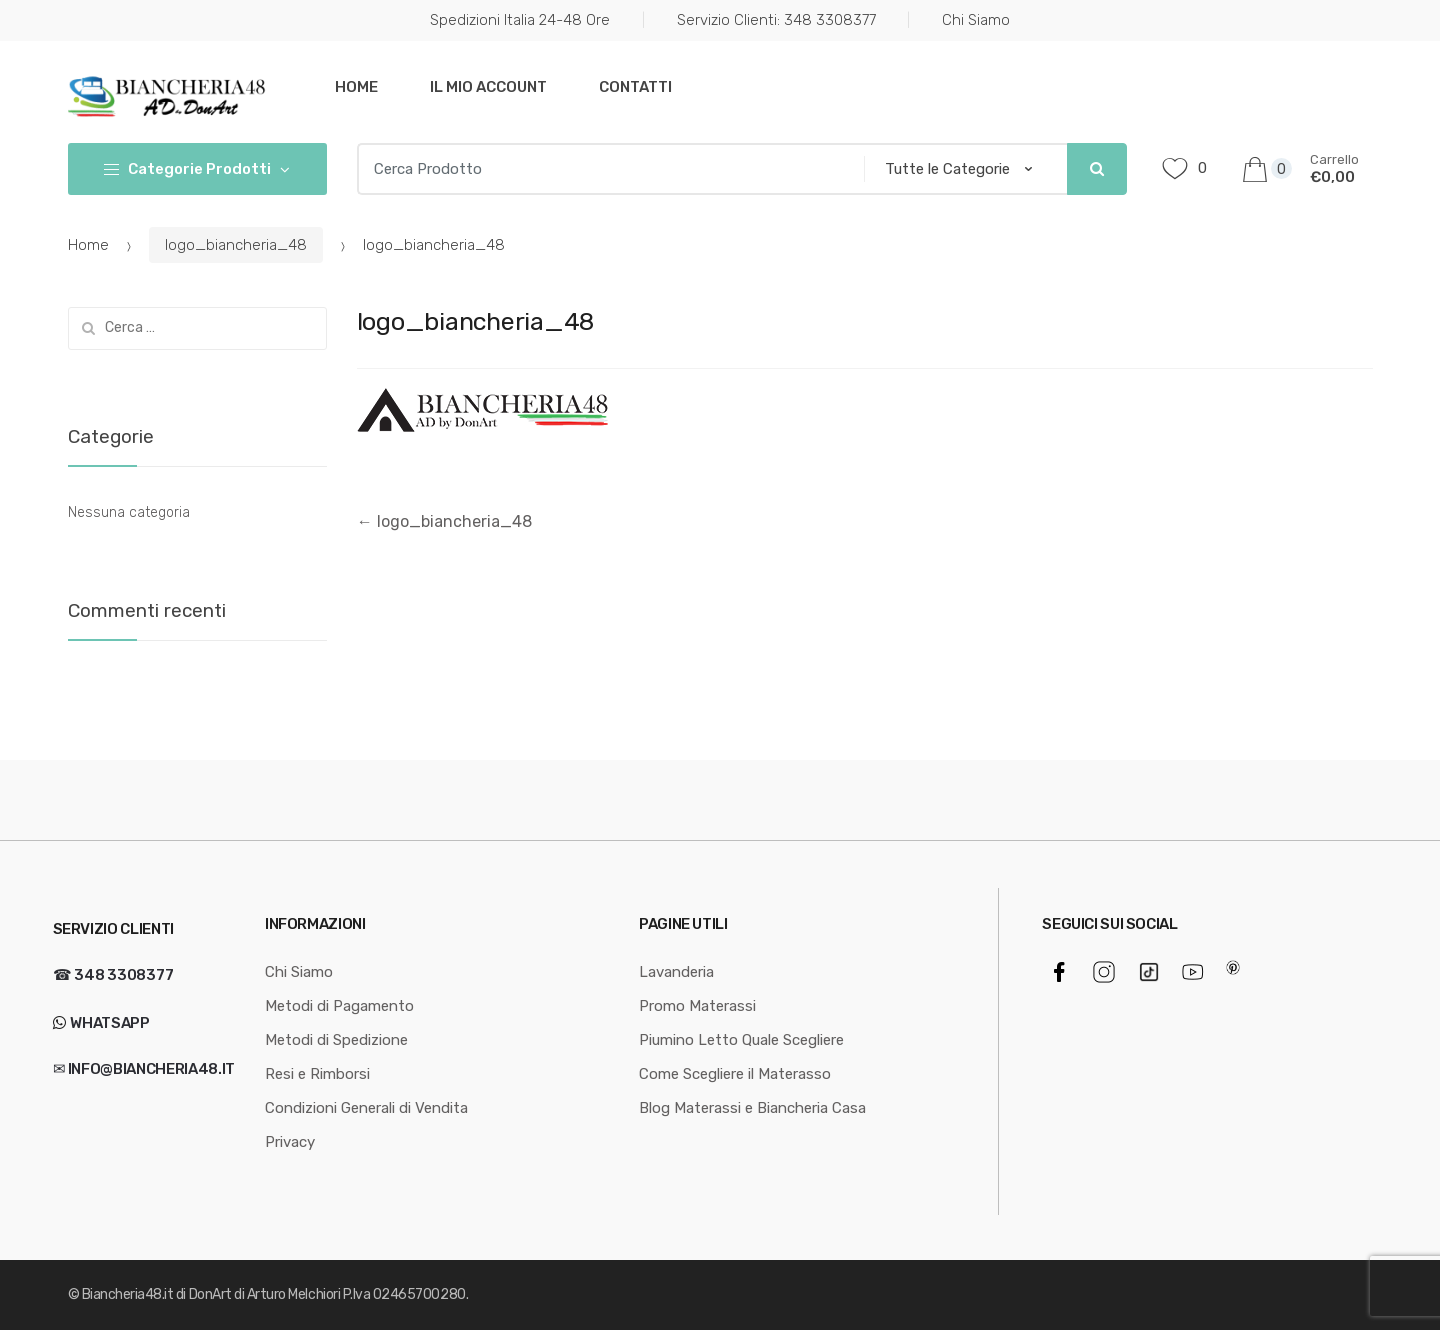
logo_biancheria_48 (236, 245)
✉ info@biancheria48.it (144, 1069)
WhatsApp (109, 1023)
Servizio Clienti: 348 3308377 (776, 20)
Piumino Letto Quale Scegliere (741, 1040)
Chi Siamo (976, 20)
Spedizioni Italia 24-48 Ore (520, 20)
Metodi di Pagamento (339, 1006)
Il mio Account (488, 87)
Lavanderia (676, 972)
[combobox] (604, 169)
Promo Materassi (697, 1006)
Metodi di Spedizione (336, 1040)
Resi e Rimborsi (317, 1074)
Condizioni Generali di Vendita (366, 1108)
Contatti (635, 87)
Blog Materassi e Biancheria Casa (752, 1108)
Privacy (290, 1142)
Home (356, 87)
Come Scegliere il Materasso (735, 1074)
